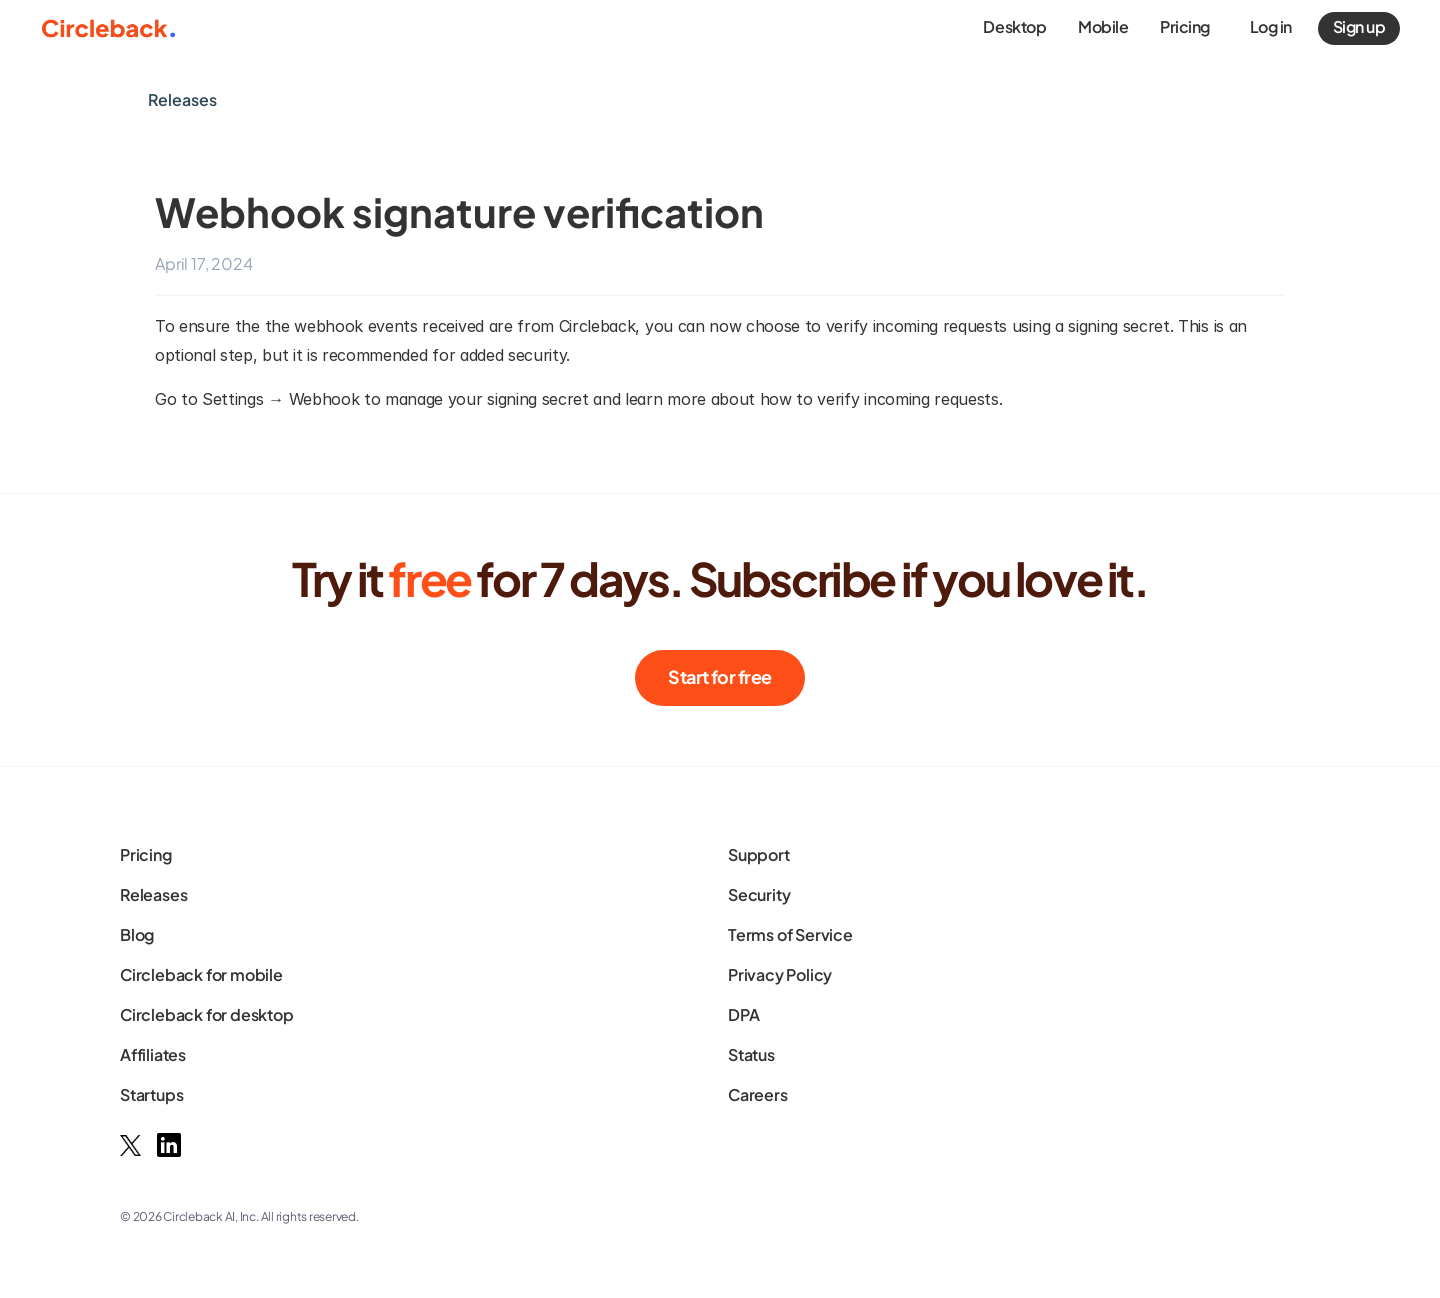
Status (751, 1054)
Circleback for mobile (201, 974)
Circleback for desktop (207, 1014)
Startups (151, 1094)
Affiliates (153, 1054)
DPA (743, 1014)
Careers (758, 1094)
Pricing (146, 854)
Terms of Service (790, 934)
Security (759, 894)
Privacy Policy (780, 974)
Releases (153, 894)
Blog (137, 934)
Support (759, 854)
